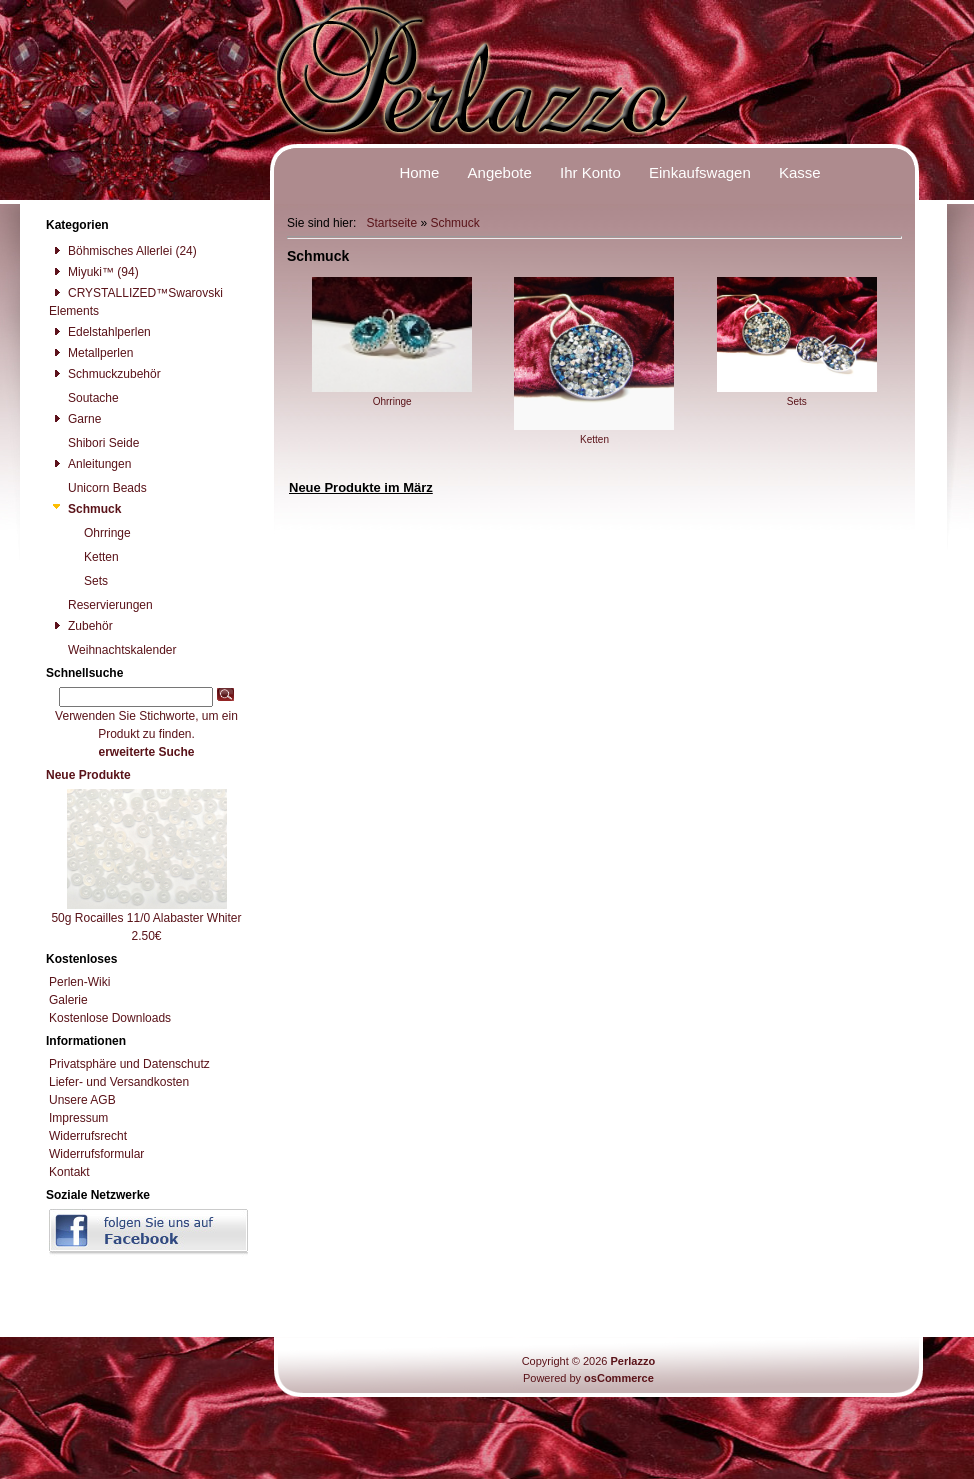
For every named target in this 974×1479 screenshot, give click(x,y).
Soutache (84, 398)
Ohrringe (392, 396)
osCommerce (619, 1378)
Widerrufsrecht (88, 1136)
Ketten (594, 434)
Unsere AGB (82, 1100)
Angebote (500, 172)
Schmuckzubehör (105, 374)
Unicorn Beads (98, 488)
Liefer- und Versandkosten (119, 1082)
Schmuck (454, 223)
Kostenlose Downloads (110, 1018)
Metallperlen (91, 353)
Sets (797, 396)
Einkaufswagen (700, 172)
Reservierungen (101, 605)
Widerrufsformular (96, 1154)
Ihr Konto (590, 172)
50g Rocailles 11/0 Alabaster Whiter (146, 918)
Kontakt (69, 1172)
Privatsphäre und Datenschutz (129, 1064)
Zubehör (81, 626)
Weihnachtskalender (113, 650)
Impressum (78, 1118)
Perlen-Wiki (79, 982)
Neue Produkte (88, 775)
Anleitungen (90, 464)
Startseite (391, 223)
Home (419, 172)
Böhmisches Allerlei (110, 251)
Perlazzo (632, 1361)
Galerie (68, 1000)
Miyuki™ (81, 272)
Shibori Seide (94, 443)
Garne (75, 419)
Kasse (800, 172)
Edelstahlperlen (100, 332)
